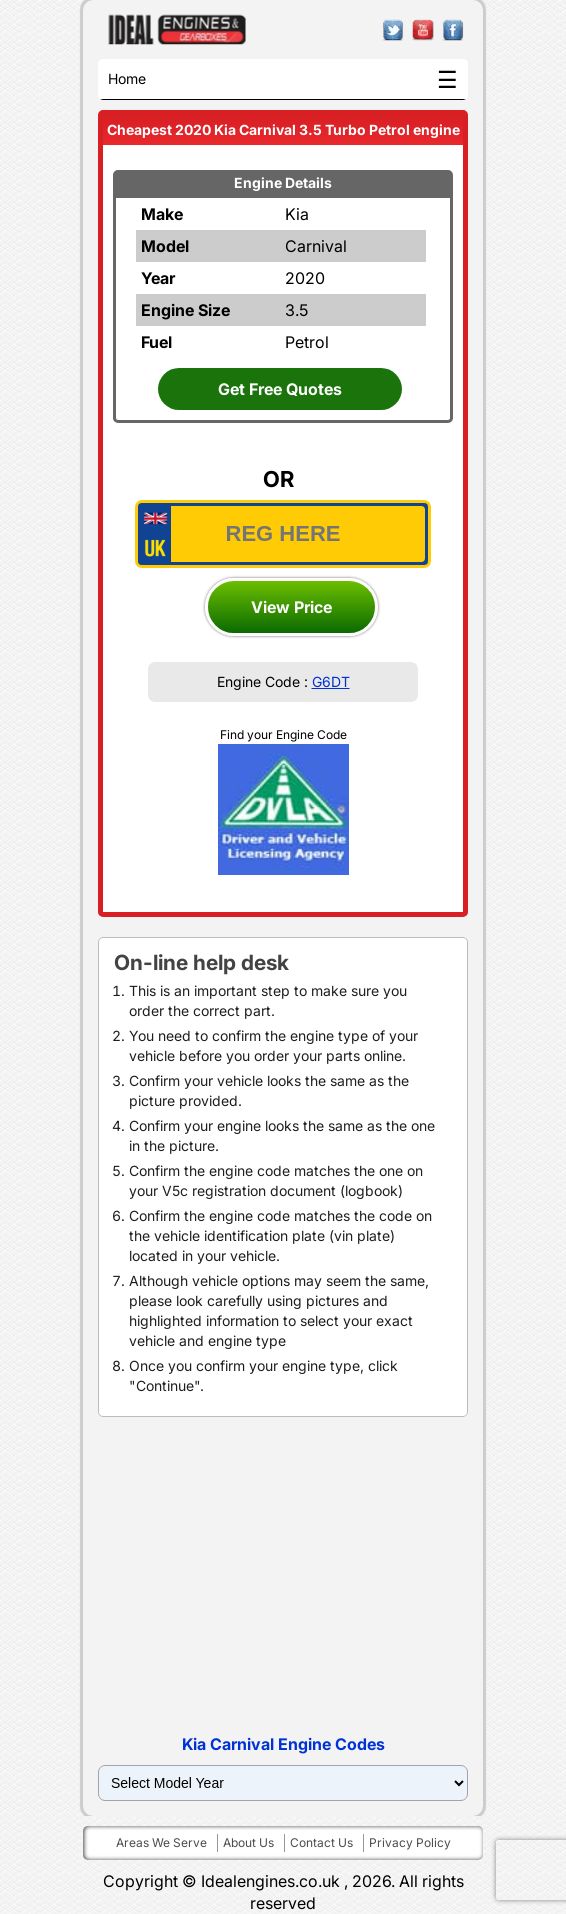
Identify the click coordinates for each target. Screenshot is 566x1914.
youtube (423, 30)
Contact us (321, 1842)
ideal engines (177, 30)
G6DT (331, 681)
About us (248, 1842)
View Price (291, 607)
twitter (393, 30)
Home (127, 78)
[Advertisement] (283, 1577)
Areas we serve (161, 1842)
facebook (453, 30)
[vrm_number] (283, 534)
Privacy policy (410, 1842)
